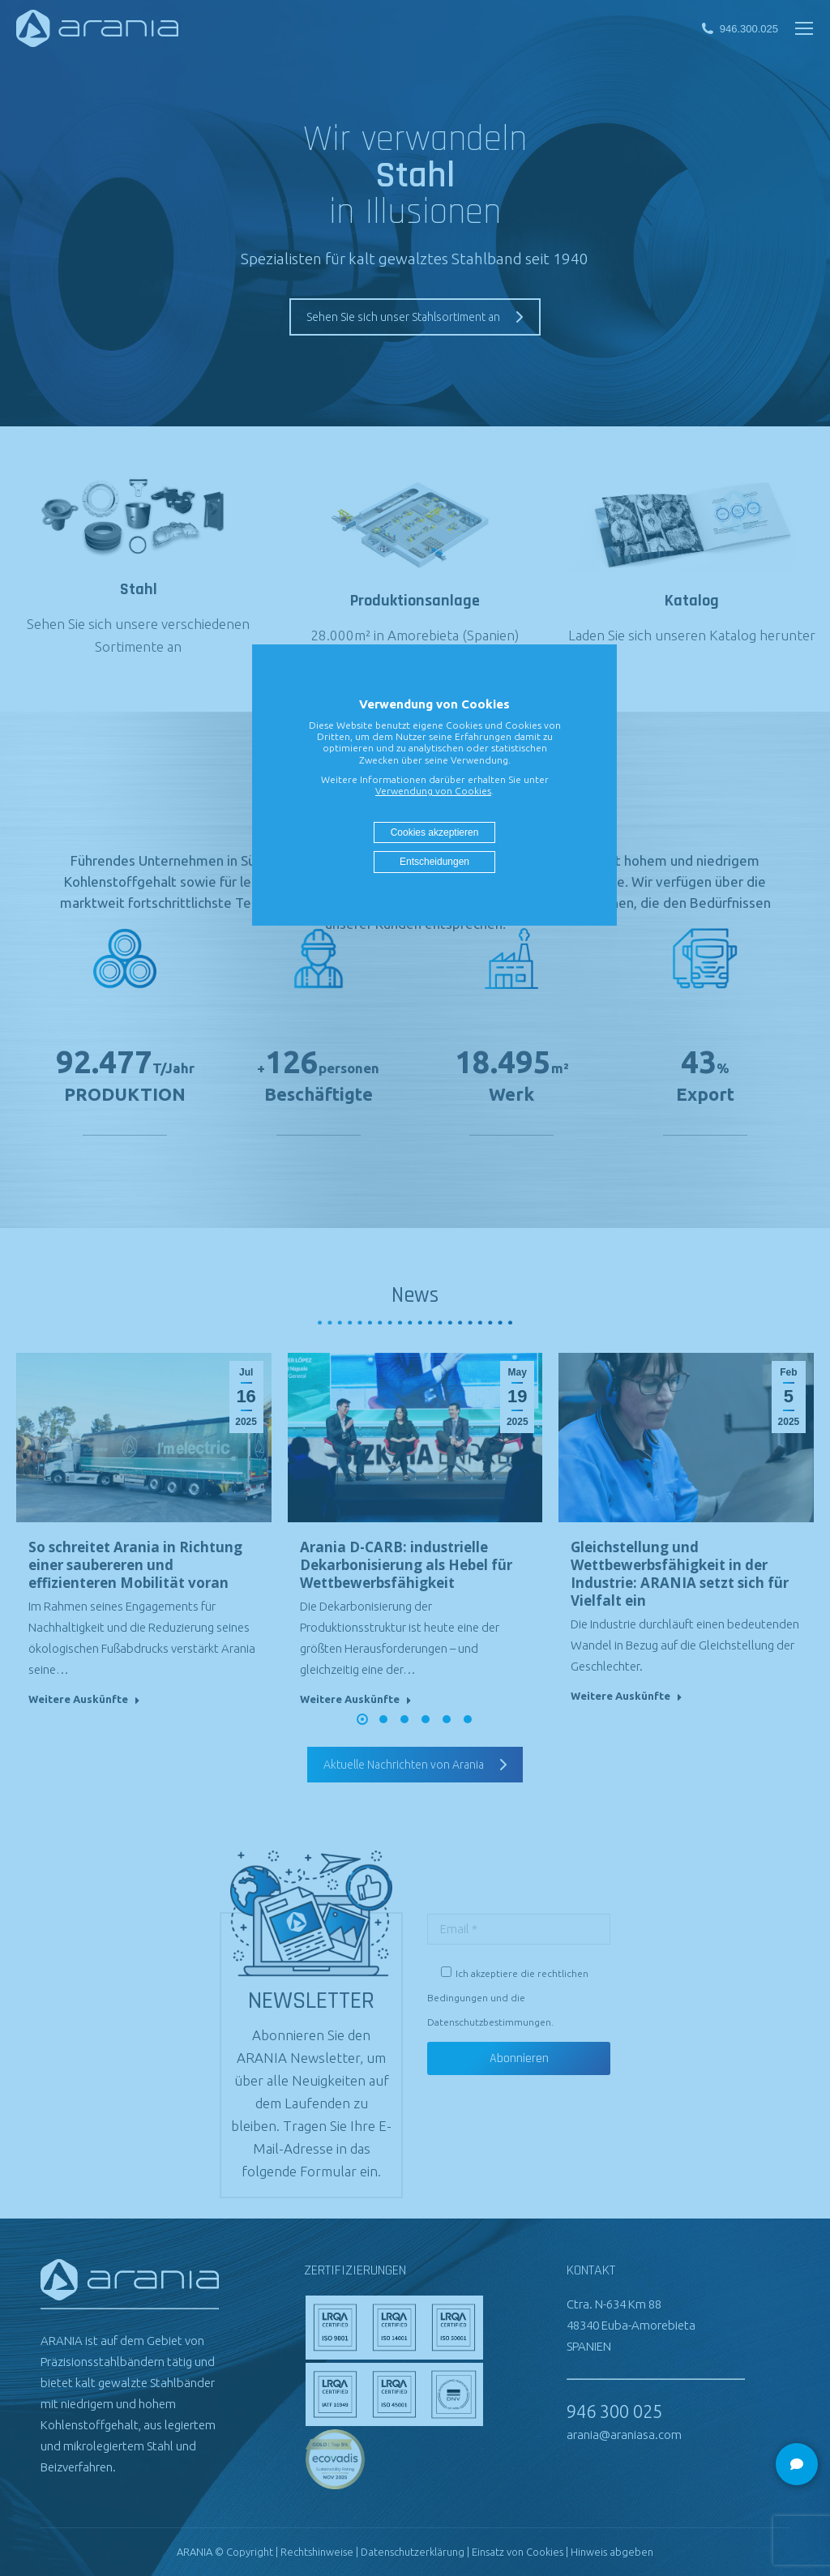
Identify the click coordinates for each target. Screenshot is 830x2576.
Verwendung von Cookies (433, 790)
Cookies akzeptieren (435, 832)
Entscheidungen (434, 861)
